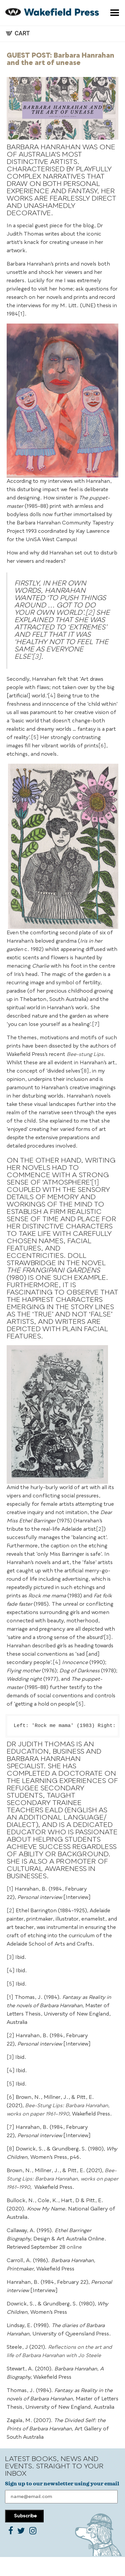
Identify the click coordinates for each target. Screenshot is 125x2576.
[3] (36, 657)
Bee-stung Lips (85, 1054)
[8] (85, 1071)
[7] (96, 1024)
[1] (21, 314)
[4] (52, 696)
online (74, 2247)
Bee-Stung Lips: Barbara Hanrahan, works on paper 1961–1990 (62, 2179)
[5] (35, 737)
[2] (89, 613)
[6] (102, 746)
